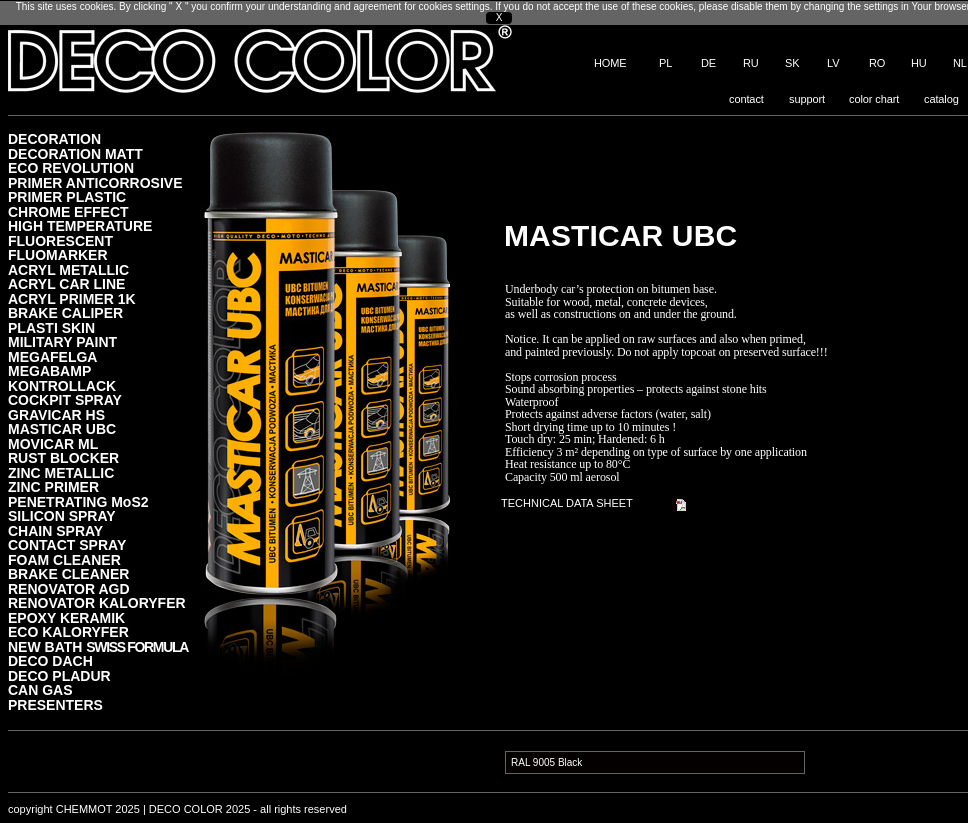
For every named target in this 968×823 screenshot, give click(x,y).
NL (960, 63)
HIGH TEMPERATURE (80, 225)
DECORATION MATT (75, 153)
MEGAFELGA (52, 356)
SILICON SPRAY (62, 515)
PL (665, 63)
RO (877, 63)
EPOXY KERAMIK (66, 617)
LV (833, 63)
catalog (941, 99)
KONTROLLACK (62, 385)
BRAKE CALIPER (65, 312)
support (807, 99)
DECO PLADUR (59, 675)
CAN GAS (40, 689)
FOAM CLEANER (64, 559)
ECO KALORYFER (68, 631)
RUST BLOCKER (63, 457)
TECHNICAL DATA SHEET (567, 503)
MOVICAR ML (53, 443)
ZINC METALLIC (61, 472)
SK (792, 63)
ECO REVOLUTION (71, 167)
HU (919, 63)
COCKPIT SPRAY (65, 399)
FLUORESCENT (60, 240)
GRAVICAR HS (56, 414)
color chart (874, 99)
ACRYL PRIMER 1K (72, 298)
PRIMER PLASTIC (67, 196)
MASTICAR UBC (62, 428)
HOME (610, 63)
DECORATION (54, 138)
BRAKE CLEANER (68, 573)
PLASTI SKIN (51, 327)
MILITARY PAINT (62, 341)
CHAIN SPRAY (55, 530)
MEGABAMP (49, 370)
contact (746, 99)
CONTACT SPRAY (67, 544)
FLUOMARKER (58, 254)
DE (708, 63)
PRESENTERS (55, 704)
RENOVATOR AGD (69, 588)
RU (751, 63)
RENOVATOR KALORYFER (97, 602)
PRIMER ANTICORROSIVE (95, 182)
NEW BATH (98, 646)
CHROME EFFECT (68, 211)
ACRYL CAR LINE (66, 283)
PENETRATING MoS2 (78, 501)
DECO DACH (50, 660)
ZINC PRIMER (53, 486)
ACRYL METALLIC (68, 269)
